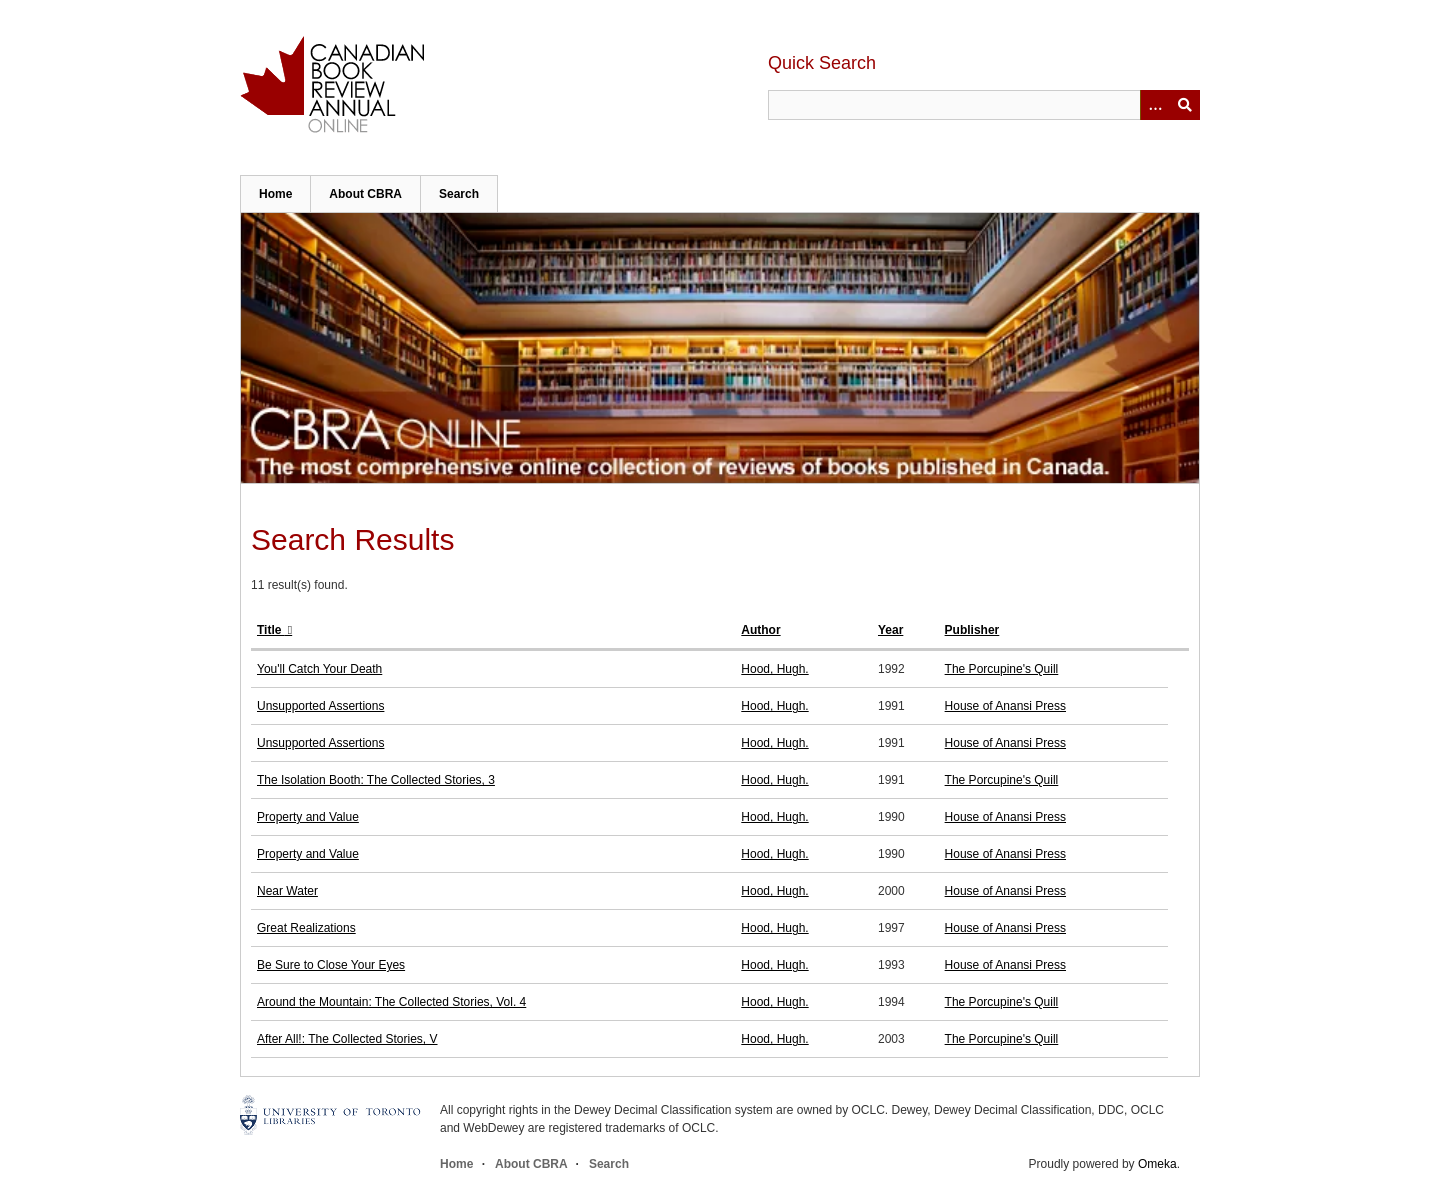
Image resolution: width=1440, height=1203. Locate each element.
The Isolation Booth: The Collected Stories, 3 (376, 780)
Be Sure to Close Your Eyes (331, 965)
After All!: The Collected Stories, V (347, 1039)
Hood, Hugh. (774, 669)
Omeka (1157, 1164)
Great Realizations (306, 928)
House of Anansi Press (1005, 706)
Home (275, 194)
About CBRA (365, 194)
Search (459, 194)
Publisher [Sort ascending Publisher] (972, 630)
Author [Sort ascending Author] (760, 630)
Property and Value (308, 817)
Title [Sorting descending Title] (271, 630)
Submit (1185, 105)
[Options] (1155, 105)
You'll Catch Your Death (319, 669)
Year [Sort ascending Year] (890, 630)
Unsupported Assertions (320, 706)
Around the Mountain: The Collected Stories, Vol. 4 (391, 1002)
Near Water (287, 891)
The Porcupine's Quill (1002, 669)
